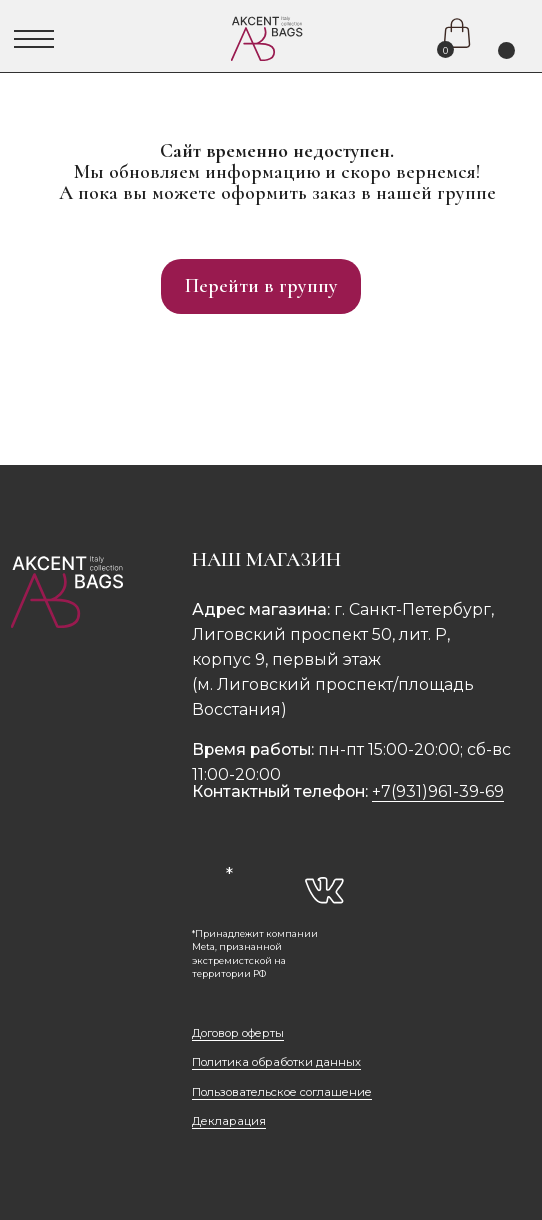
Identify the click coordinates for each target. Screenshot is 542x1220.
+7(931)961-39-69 (438, 791)
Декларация (229, 1121)
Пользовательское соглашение (282, 1092)
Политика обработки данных (276, 1062)
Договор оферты (238, 1033)
